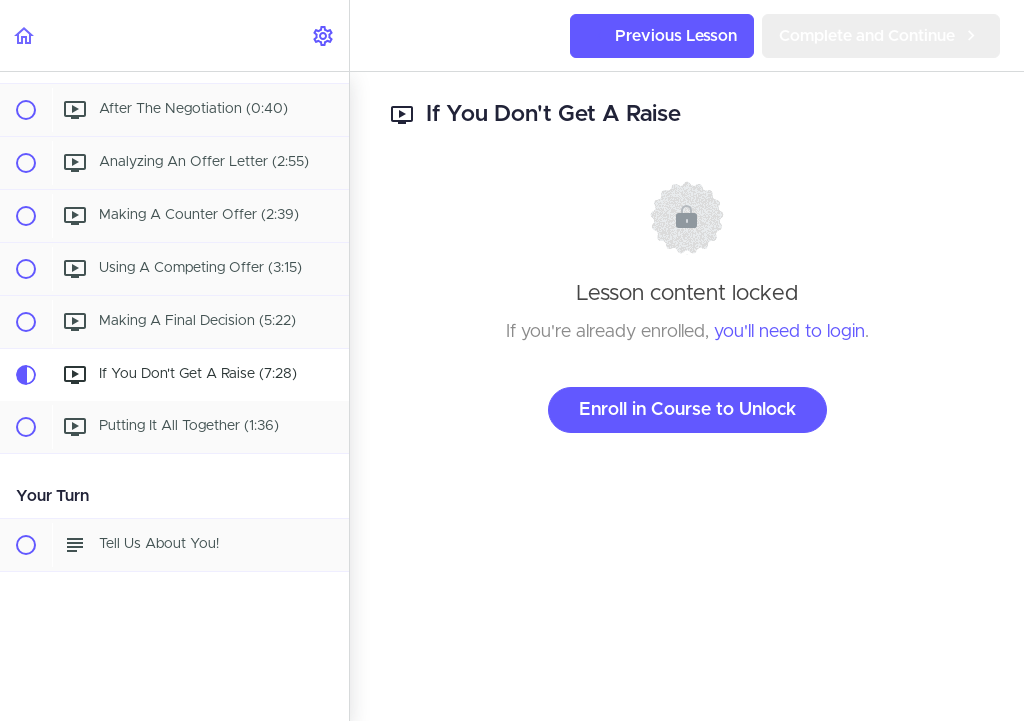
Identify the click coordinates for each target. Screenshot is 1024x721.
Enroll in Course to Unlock (687, 410)
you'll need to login (789, 332)
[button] (25, 35)
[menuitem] (324, 35)
